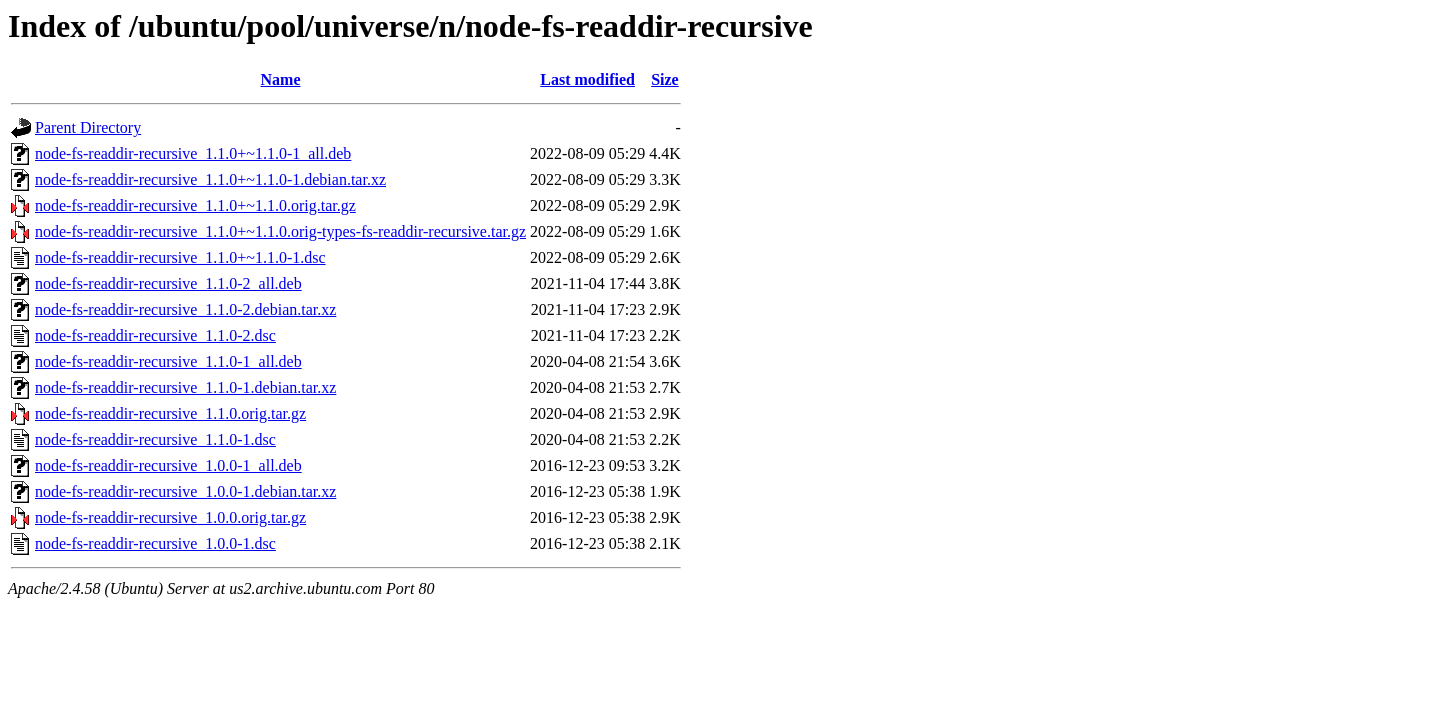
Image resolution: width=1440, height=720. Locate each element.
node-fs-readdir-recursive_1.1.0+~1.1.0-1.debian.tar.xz (210, 179)
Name (281, 79)
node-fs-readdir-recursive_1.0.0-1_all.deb (168, 465)
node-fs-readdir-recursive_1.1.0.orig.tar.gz (170, 413)
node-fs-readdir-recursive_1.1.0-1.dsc (155, 439)
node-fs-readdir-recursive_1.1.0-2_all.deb (168, 283)
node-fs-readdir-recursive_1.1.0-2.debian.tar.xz (185, 309)
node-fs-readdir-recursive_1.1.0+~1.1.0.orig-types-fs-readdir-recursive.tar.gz (280, 231)
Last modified (587, 79)
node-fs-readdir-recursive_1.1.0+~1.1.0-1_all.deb (193, 153)
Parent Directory (88, 127)
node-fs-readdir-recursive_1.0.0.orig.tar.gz (170, 517)
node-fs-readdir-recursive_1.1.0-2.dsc (155, 335)
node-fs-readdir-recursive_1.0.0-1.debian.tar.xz (185, 491)
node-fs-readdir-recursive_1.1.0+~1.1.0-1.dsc (180, 257)
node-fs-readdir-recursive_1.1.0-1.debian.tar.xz (185, 387)
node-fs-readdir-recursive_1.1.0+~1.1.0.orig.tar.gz (195, 205)
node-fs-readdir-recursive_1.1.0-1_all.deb (168, 361)
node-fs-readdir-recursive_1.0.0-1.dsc (155, 543)
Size (665, 79)
